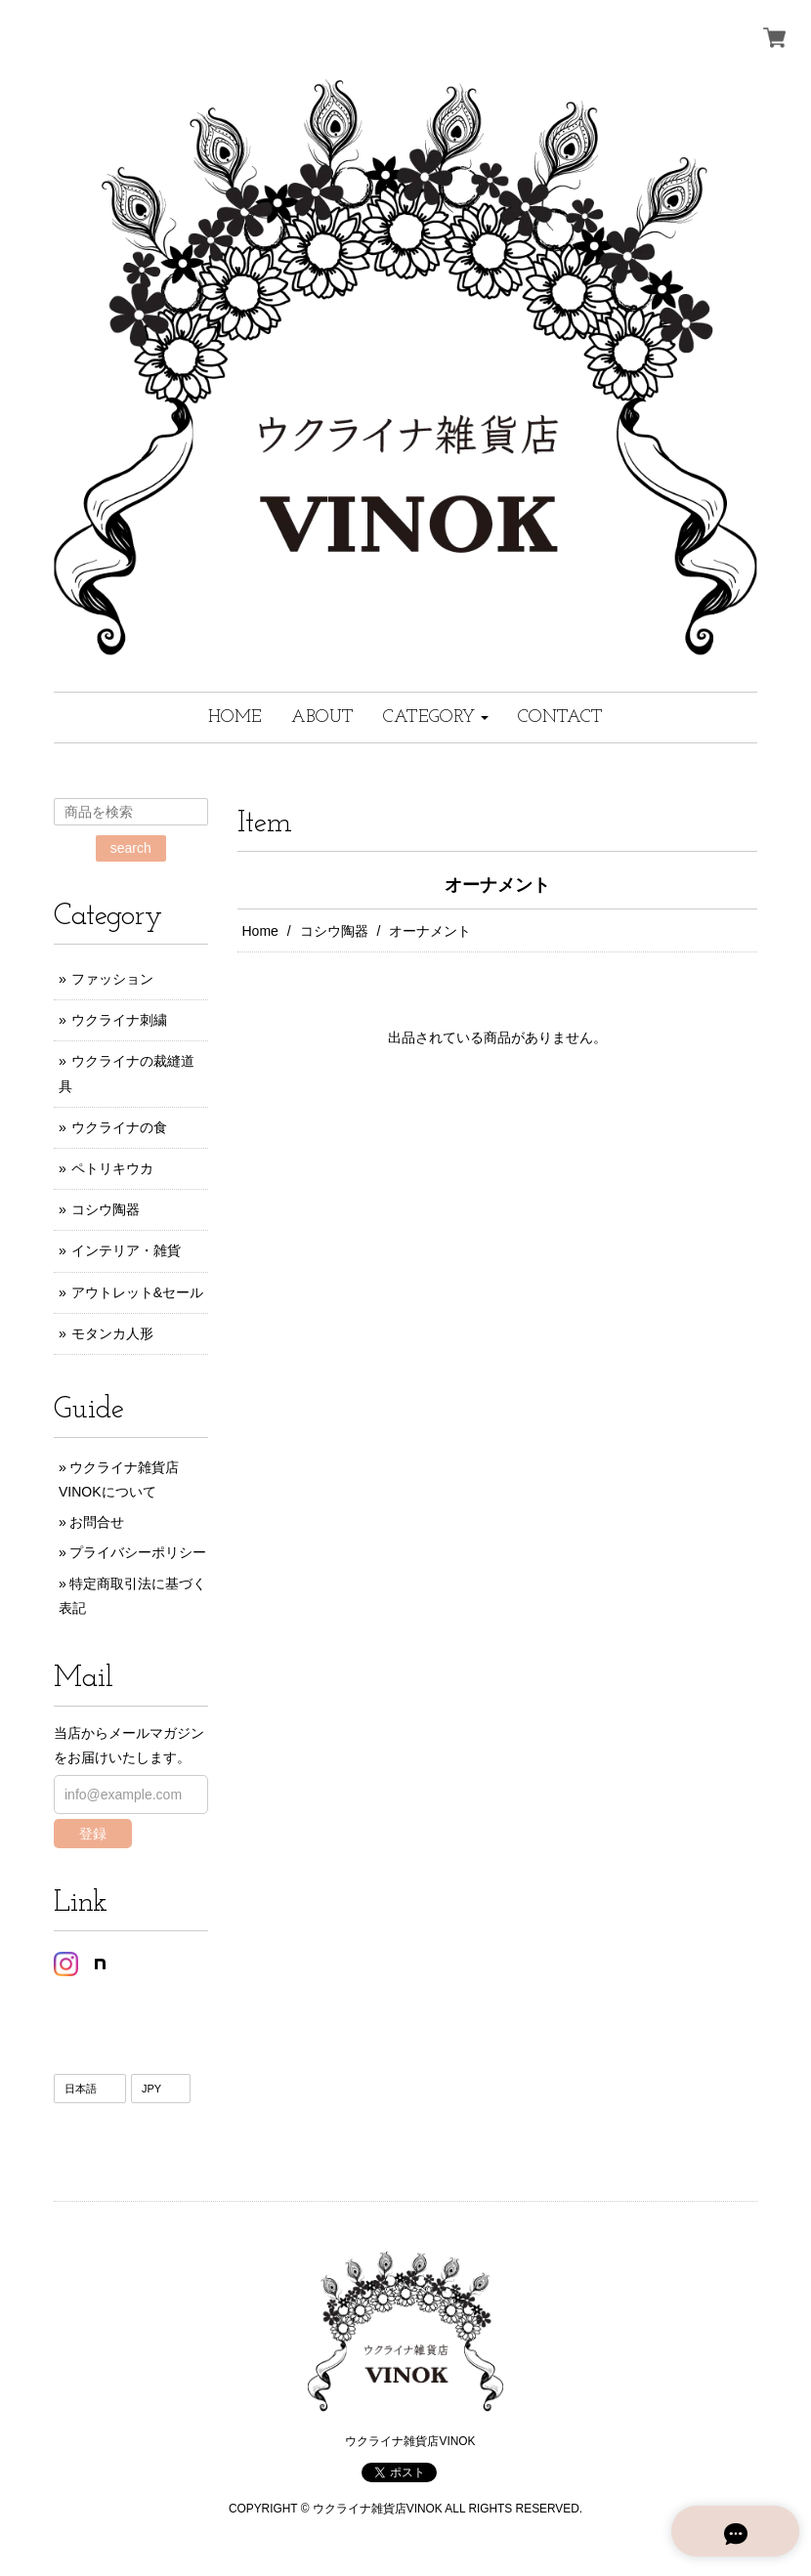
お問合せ (96, 1522)
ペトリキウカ (112, 1168)
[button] (435, 717)
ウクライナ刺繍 (119, 1020)
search (130, 848)
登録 (93, 1833)
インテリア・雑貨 (126, 1250)
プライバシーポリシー (137, 1552)
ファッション (112, 979)
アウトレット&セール (137, 1292)
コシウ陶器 (334, 931)
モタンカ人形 (112, 1333)
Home (260, 931)
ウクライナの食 (119, 1127)
